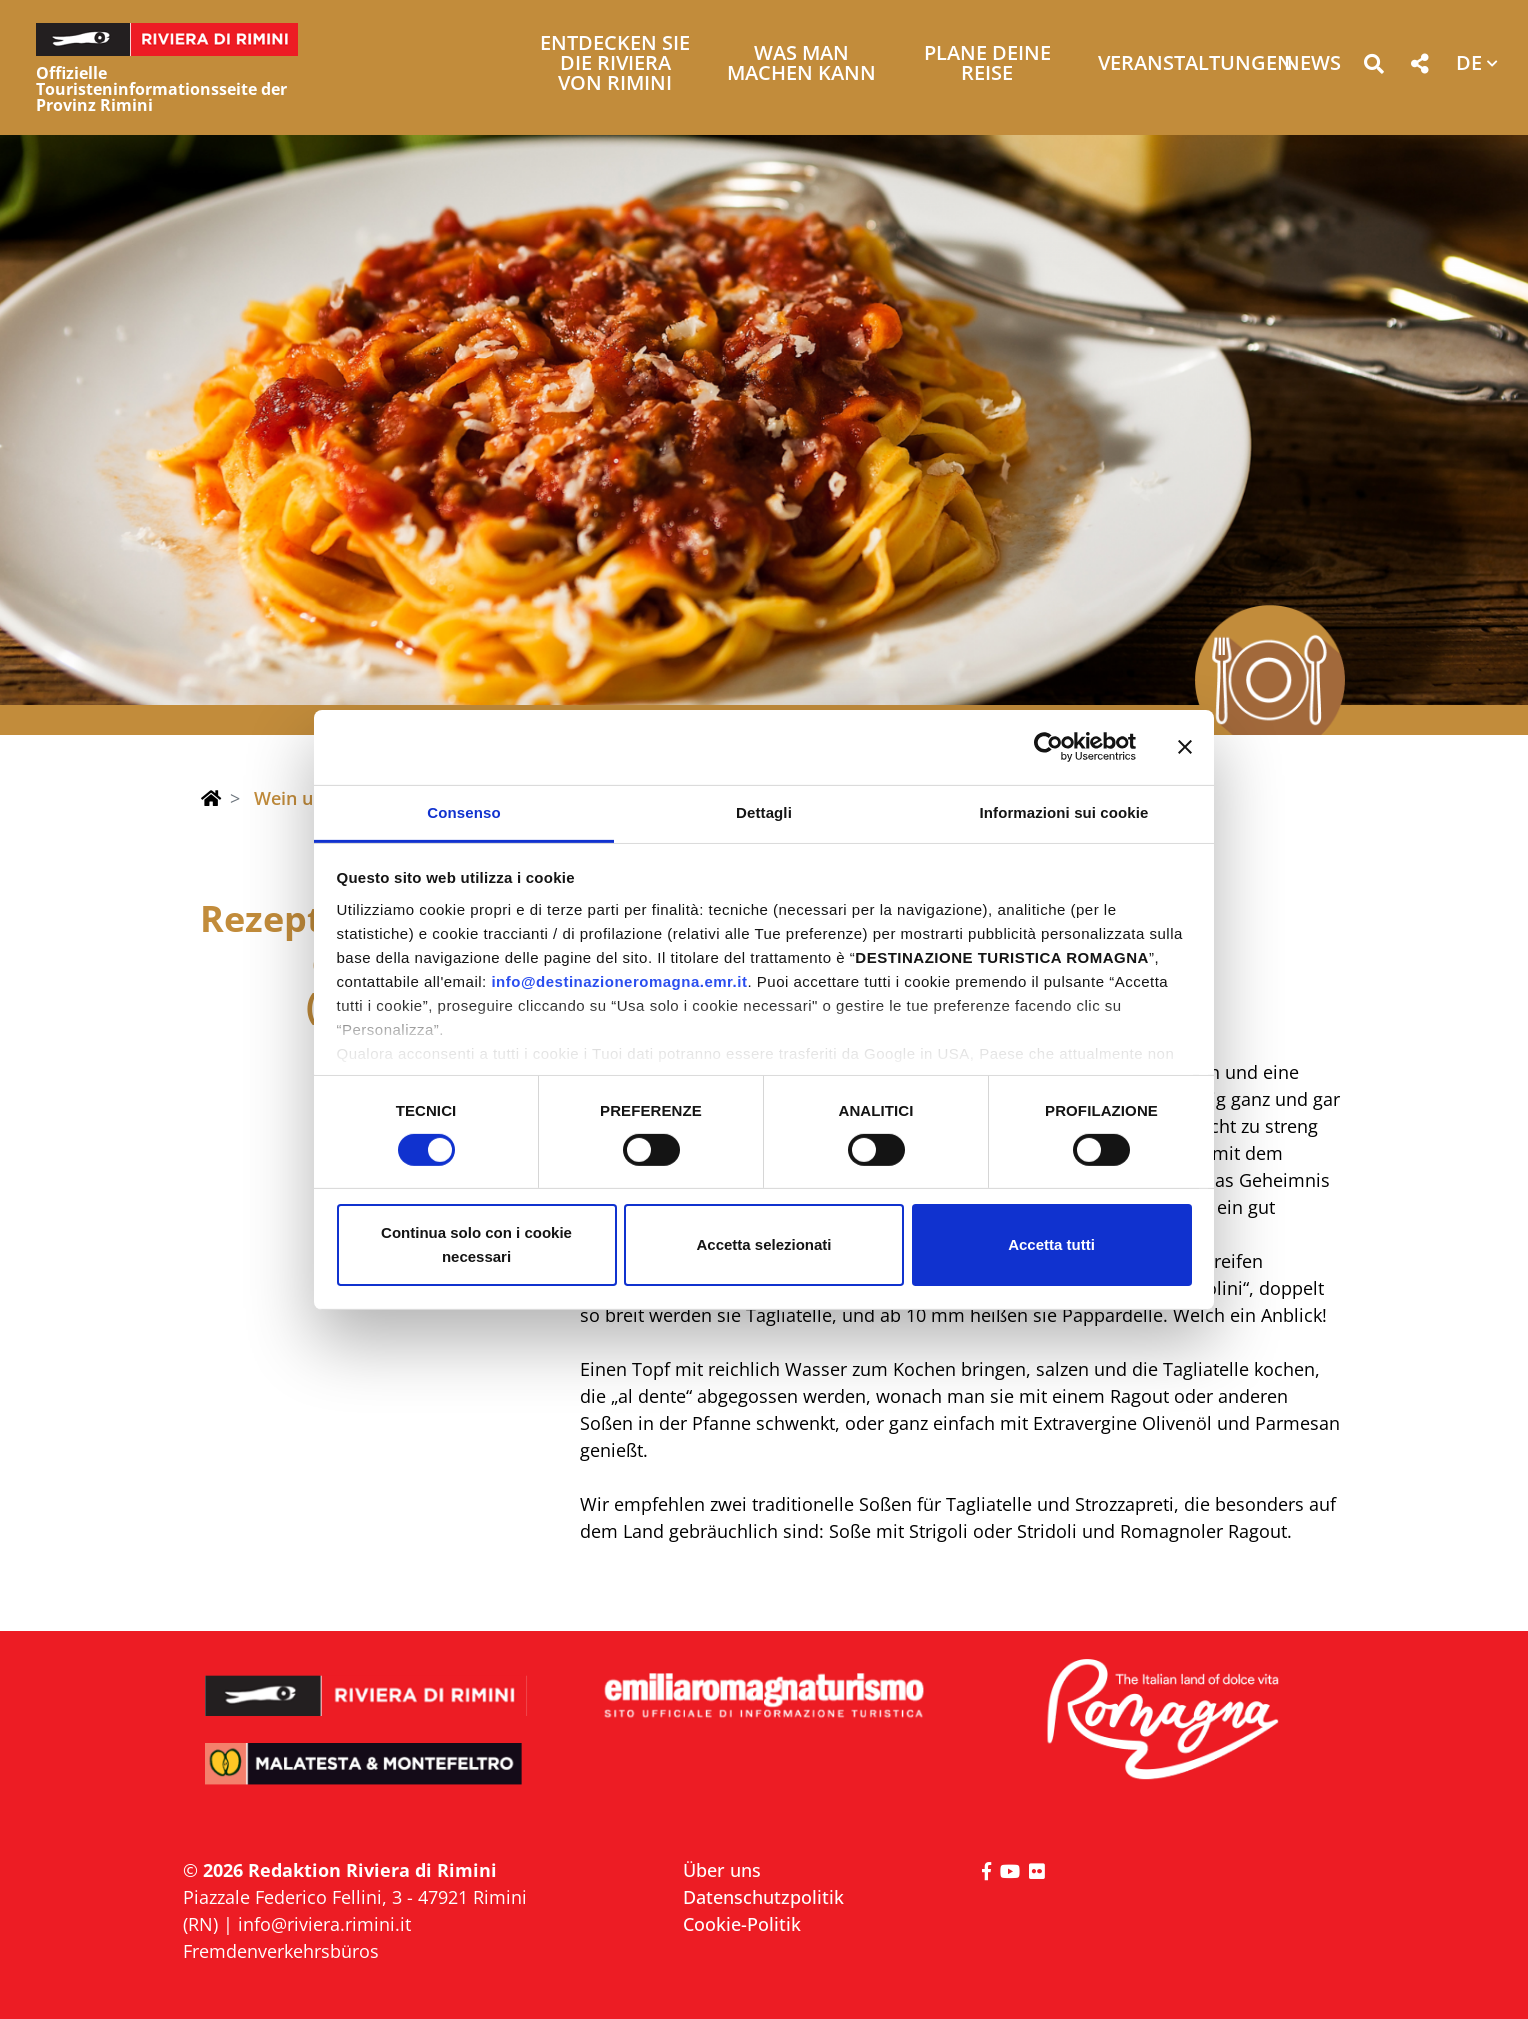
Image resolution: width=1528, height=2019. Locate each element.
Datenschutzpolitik (763, 1897)
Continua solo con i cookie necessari (476, 1244)
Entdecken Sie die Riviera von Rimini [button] (615, 64)
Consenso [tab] (463, 811)
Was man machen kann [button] (801, 64)
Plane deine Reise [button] (987, 64)
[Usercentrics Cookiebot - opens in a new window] (1048, 747)
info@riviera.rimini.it (324, 1924)
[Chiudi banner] (1185, 747)
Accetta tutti (1051, 1244)
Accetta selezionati (763, 1244)
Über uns (722, 1870)
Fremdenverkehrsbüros (281, 1951)
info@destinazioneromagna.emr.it (619, 980)
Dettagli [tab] (764, 811)
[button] (1373, 67)
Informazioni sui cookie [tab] (1064, 811)
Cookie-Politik (742, 1924)
